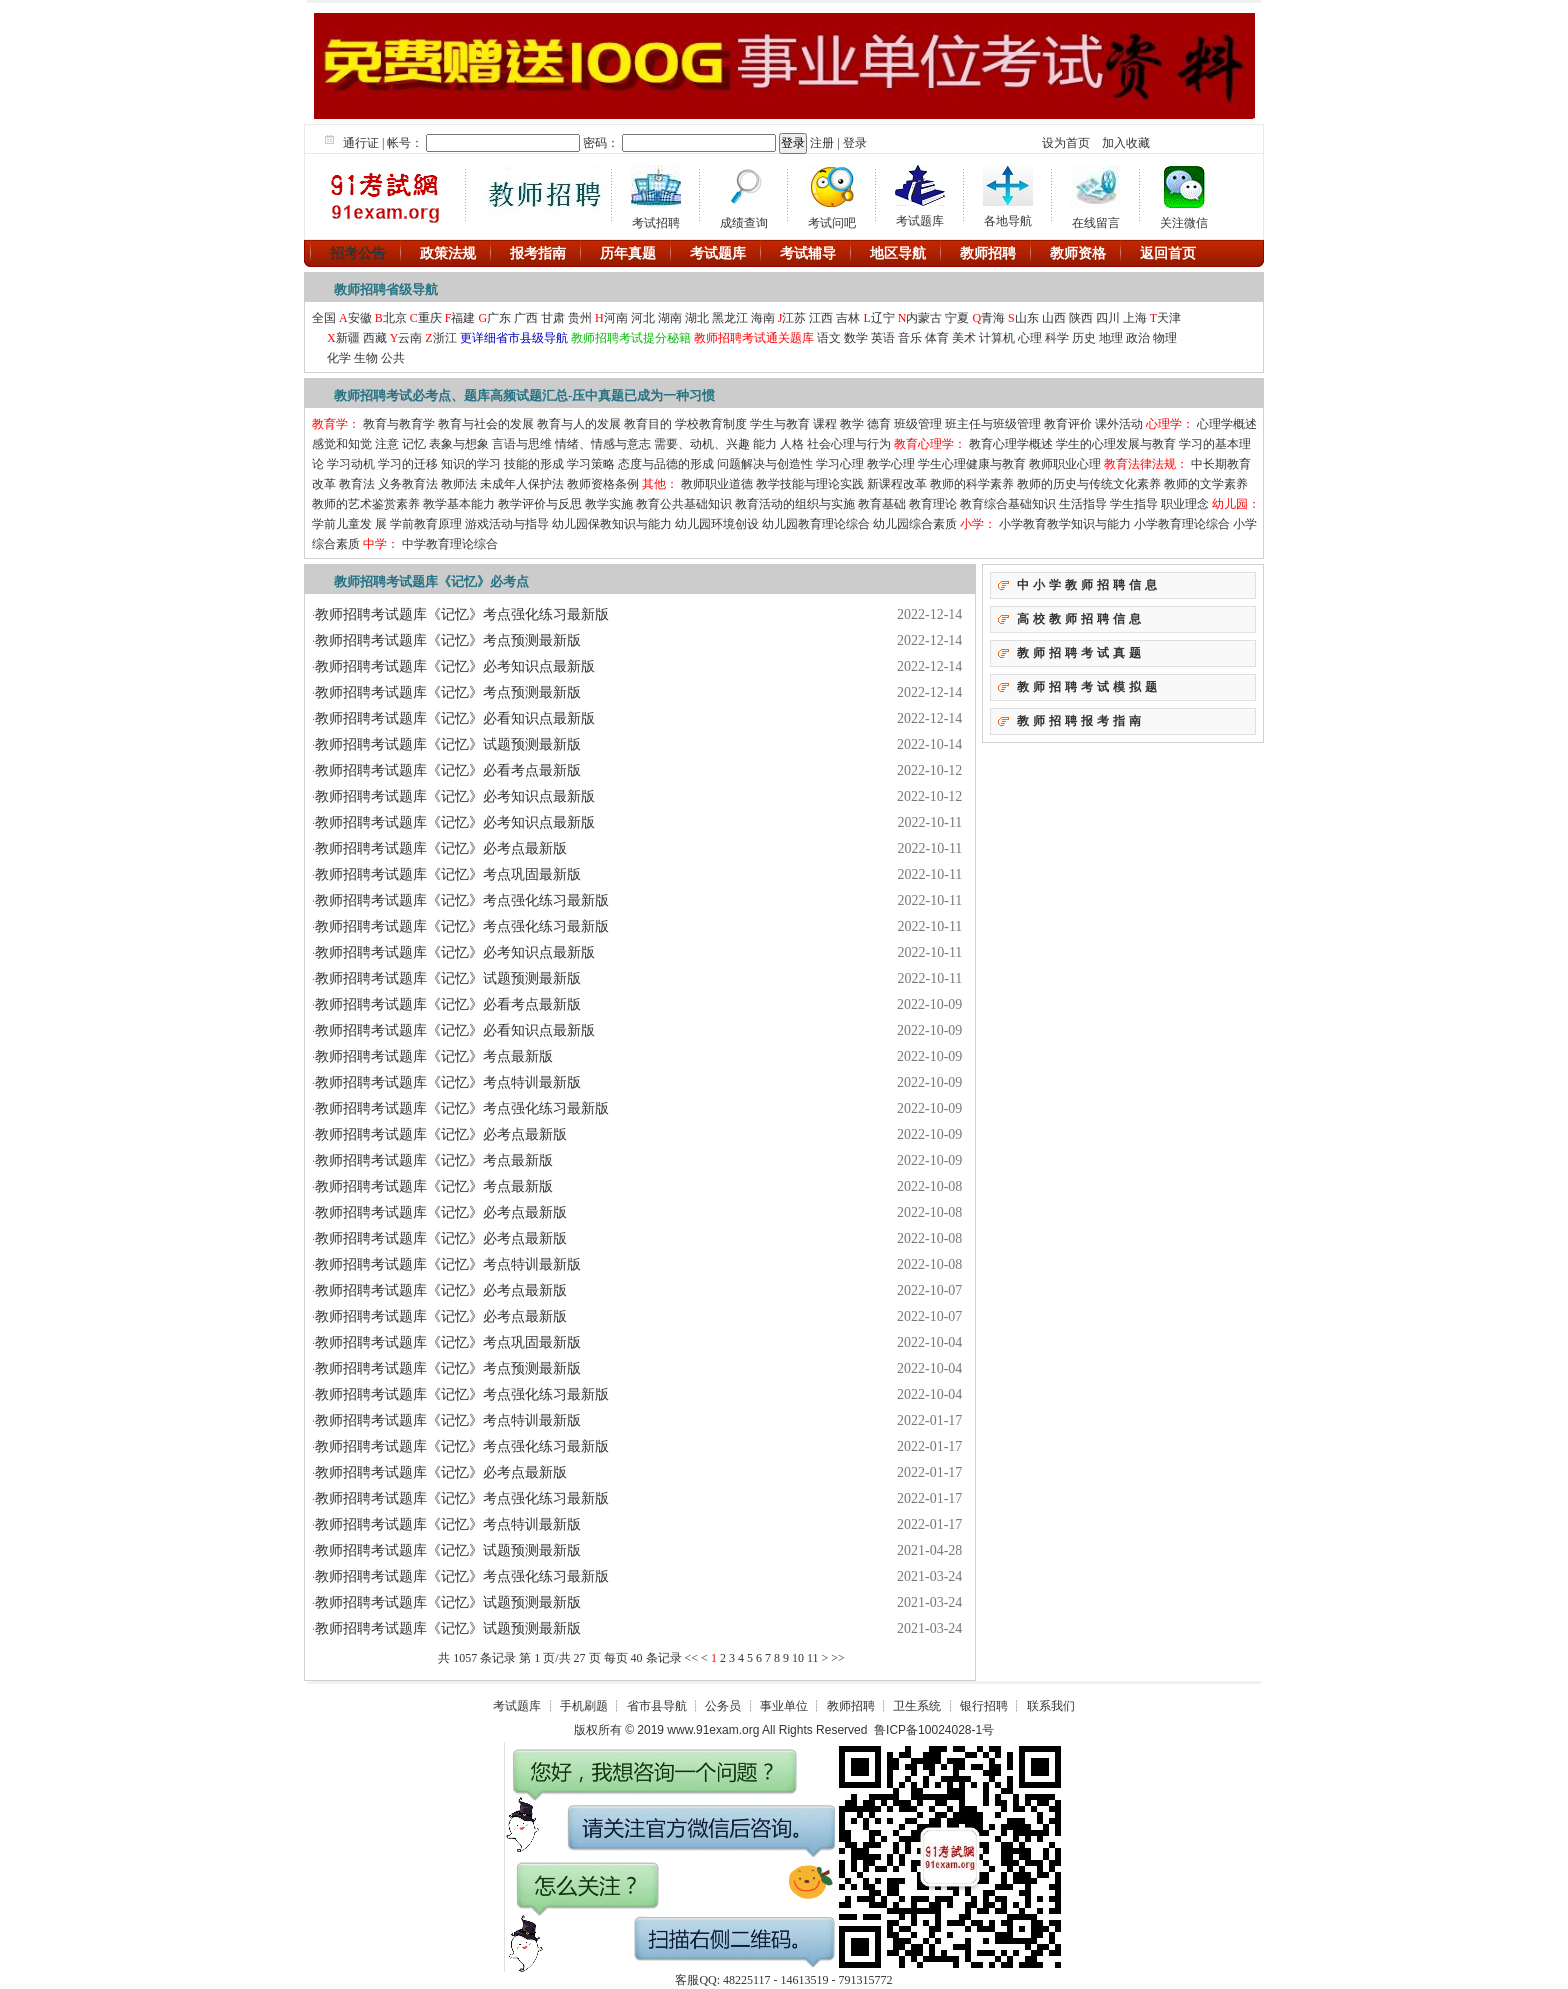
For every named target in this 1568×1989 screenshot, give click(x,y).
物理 (1165, 338)
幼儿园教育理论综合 (816, 524)
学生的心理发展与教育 (1116, 444)
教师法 (459, 484)
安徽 (360, 318)
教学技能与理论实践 (810, 484)
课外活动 (1119, 424)
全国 (325, 318)
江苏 (794, 318)
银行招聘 (984, 1706)
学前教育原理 (426, 524)
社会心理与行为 (849, 444)
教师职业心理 (1065, 464)
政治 (1138, 338)
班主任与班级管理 (993, 424)
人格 (792, 444)
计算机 (997, 338)
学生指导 (1134, 504)
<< (692, 1658)
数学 (856, 338)
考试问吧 (832, 194)
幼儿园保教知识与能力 (612, 524)
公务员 (723, 1706)
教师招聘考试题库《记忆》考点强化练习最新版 (462, 614)
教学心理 (891, 464)
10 (798, 1658)
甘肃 (553, 318)
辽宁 (883, 318)
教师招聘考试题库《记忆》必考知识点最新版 (455, 666)
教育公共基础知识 (684, 504)
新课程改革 (898, 484)
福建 (463, 318)
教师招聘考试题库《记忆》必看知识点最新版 (455, 718)
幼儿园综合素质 (915, 524)
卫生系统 (917, 1706)
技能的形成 (534, 464)
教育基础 (882, 504)
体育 (937, 338)
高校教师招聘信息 (1081, 619)
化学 (339, 358)
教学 (852, 424)
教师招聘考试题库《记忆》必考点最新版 (441, 848)
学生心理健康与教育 (972, 464)
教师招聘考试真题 (1081, 653)
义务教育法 (408, 484)
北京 (395, 318)
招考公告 (358, 253)
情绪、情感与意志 (603, 444)
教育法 (357, 484)
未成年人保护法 (522, 484)
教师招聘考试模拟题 (1089, 687)
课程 (825, 424)
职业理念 (1185, 504)
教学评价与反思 (540, 504)
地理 (1111, 338)
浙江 (445, 338)
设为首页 (1066, 143)
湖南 (670, 318)
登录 (855, 143)
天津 (1169, 318)
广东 (499, 318)
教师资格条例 (603, 484)
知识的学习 (471, 464)
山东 (1027, 318)
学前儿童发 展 (349, 524)
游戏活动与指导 (507, 524)
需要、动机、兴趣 (702, 444)
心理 (1030, 338)
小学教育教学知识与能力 (1065, 524)
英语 (883, 338)
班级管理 (918, 424)
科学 (1057, 338)
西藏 (375, 338)
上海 (1135, 318)
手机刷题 (584, 1706)
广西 (526, 318)
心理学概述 (1227, 424)
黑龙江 (730, 318)
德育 (879, 424)
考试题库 (517, 1706)
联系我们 (1051, 1706)
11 (813, 1658)
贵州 (580, 318)
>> (838, 1658)
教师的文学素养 (1206, 484)
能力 (765, 444)
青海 (993, 318)
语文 (827, 338)
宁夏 (957, 318)
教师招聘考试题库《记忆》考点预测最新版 (448, 640)
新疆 (348, 338)
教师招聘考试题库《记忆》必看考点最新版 (448, 770)
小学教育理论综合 (1182, 524)
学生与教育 (780, 424)
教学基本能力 (459, 504)
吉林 (848, 318)
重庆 (430, 318)
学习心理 (840, 464)
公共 (393, 358)
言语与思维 (522, 444)
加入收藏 (1126, 143)
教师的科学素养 (972, 484)
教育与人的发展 (579, 424)
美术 (964, 338)
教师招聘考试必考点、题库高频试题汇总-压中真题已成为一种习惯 (524, 395)
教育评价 (1068, 424)
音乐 (910, 338)
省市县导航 (657, 1706)
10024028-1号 (956, 1730)
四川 (1108, 318)
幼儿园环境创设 (717, 524)
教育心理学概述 (1011, 444)
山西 (1054, 318)
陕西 (1082, 318)
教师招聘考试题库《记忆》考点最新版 (434, 1056)
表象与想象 (459, 444)
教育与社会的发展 (486, 424)
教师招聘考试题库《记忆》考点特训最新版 (448, 1082)
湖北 (697, 318)
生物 (366, 358)
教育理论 (933, 504)
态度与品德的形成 (666, 464)
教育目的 (648, 424)
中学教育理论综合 (450, 544)
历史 (1084, 338)
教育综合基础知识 (1008, 504)
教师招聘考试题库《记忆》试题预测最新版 (448, 744)
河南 (616, 318)
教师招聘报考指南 (1081, 721)
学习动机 (351, 464)
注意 (387, 444)
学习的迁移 (408, 464)
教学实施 (609, 504)
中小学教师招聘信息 (1089, 585)
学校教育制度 (711, 424)
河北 (643, 318)
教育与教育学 (400, 424)
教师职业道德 (717, 484)
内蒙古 (924, 318)
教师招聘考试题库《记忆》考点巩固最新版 (448, 874)
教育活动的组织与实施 (795, 504)
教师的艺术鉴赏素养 (366, 504)
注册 (822, 143)
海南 (763, 318)
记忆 (414, 444)
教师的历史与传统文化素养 (1089, 484)
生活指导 (1083, 504)
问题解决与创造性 (765, 464)
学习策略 (591, 464)
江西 (821, 318)
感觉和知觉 (342, 444)
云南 (410, 338)
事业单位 (784, 1706)
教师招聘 (851, 1706)
